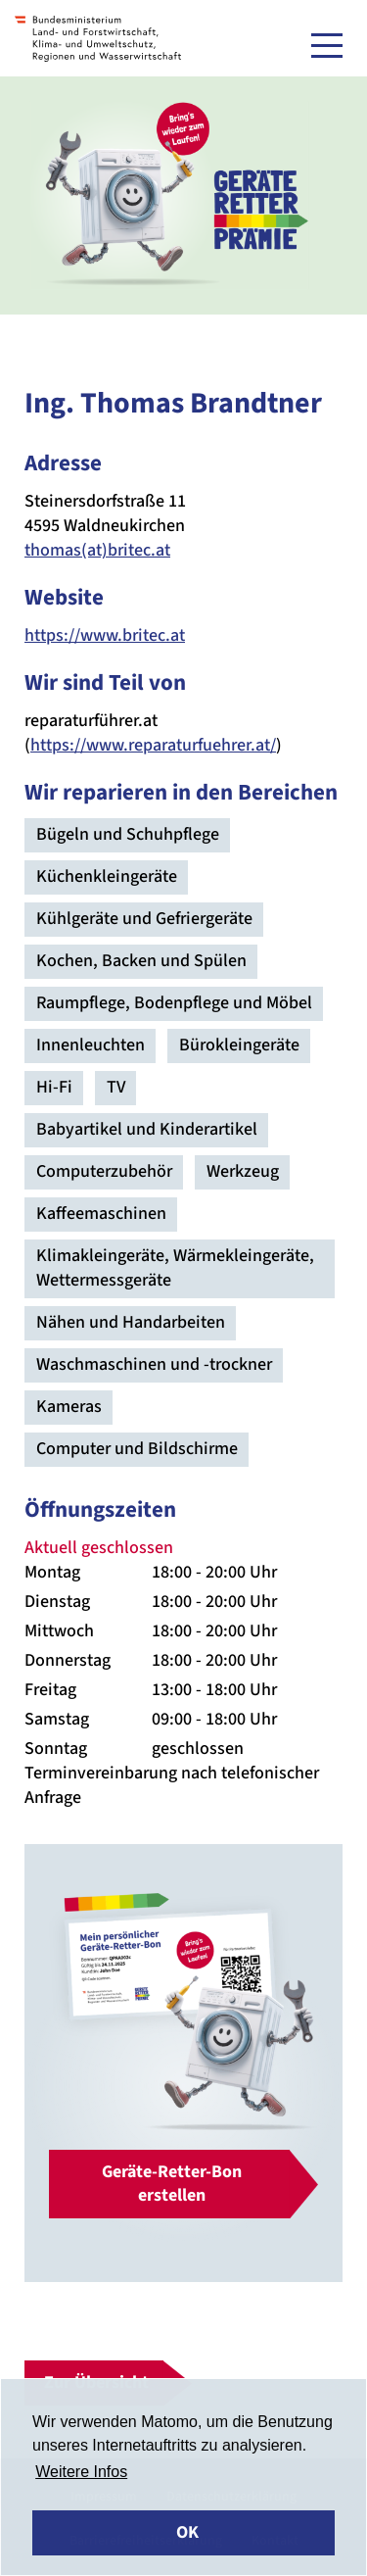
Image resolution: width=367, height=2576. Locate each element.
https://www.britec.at (104, 635)
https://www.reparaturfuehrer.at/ (153, 745)
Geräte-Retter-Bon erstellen (172, 2184)
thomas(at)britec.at (97, 550)
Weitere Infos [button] (81, 2471)
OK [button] (187, 2532)
